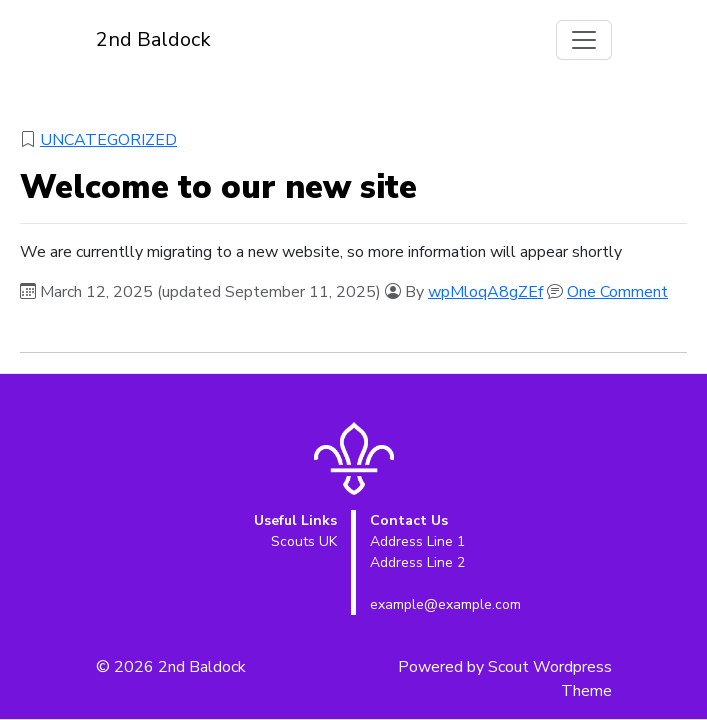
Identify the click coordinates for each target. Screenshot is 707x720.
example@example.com (445, 604)
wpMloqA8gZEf (485, 292)
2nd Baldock (153, 39)
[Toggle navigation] (584, 40)
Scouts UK (304, 541)
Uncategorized (108, 140)
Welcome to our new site (218, 187)
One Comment (617, 292)
